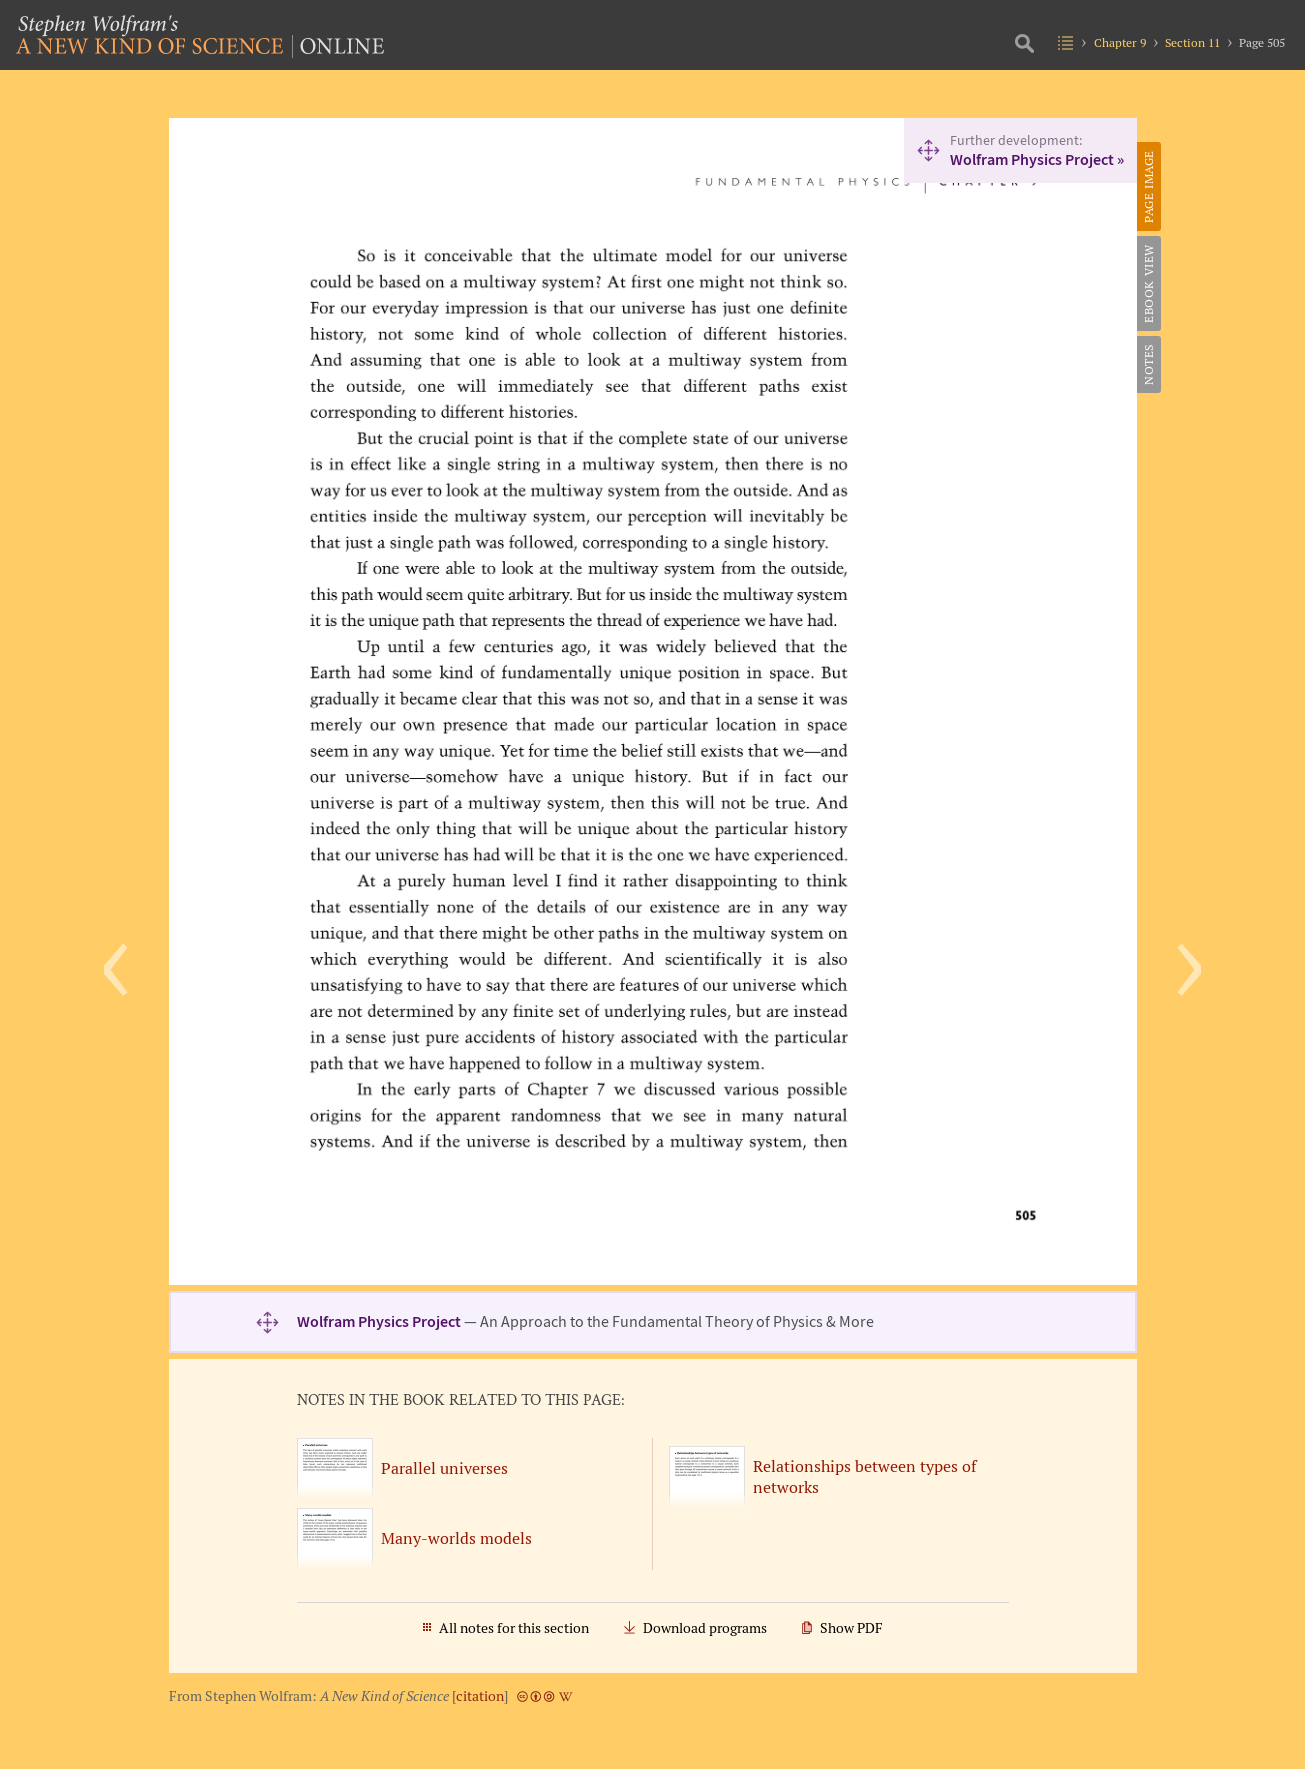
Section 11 (1192, 42)
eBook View (1148, 283)
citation (480, 1696)
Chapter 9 (1120, 42)
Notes (1148, 364)
